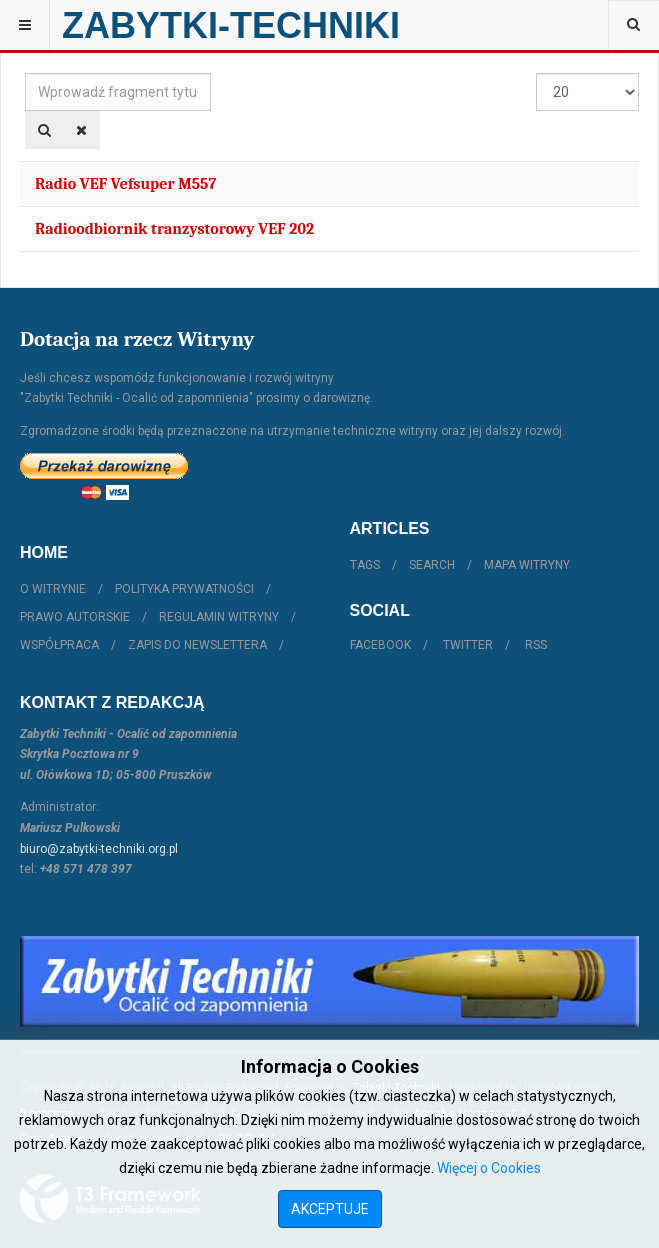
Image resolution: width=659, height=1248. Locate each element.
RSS (536, 645)
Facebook (380, 645)
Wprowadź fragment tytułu (25, 73)
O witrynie (53, 589)
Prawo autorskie (75, 617)
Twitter (468, 645)
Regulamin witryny (219, 617)
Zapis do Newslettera (197, 645)
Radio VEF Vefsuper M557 (125, 184)
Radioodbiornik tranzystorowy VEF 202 (174, 229)
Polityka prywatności (184, 589)
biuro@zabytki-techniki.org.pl (99, 849)
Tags (365, 565)
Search (432, 565)
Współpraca (59, 645)
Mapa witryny (527, 565)
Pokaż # (536, 73)
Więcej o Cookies (489, 1168)
